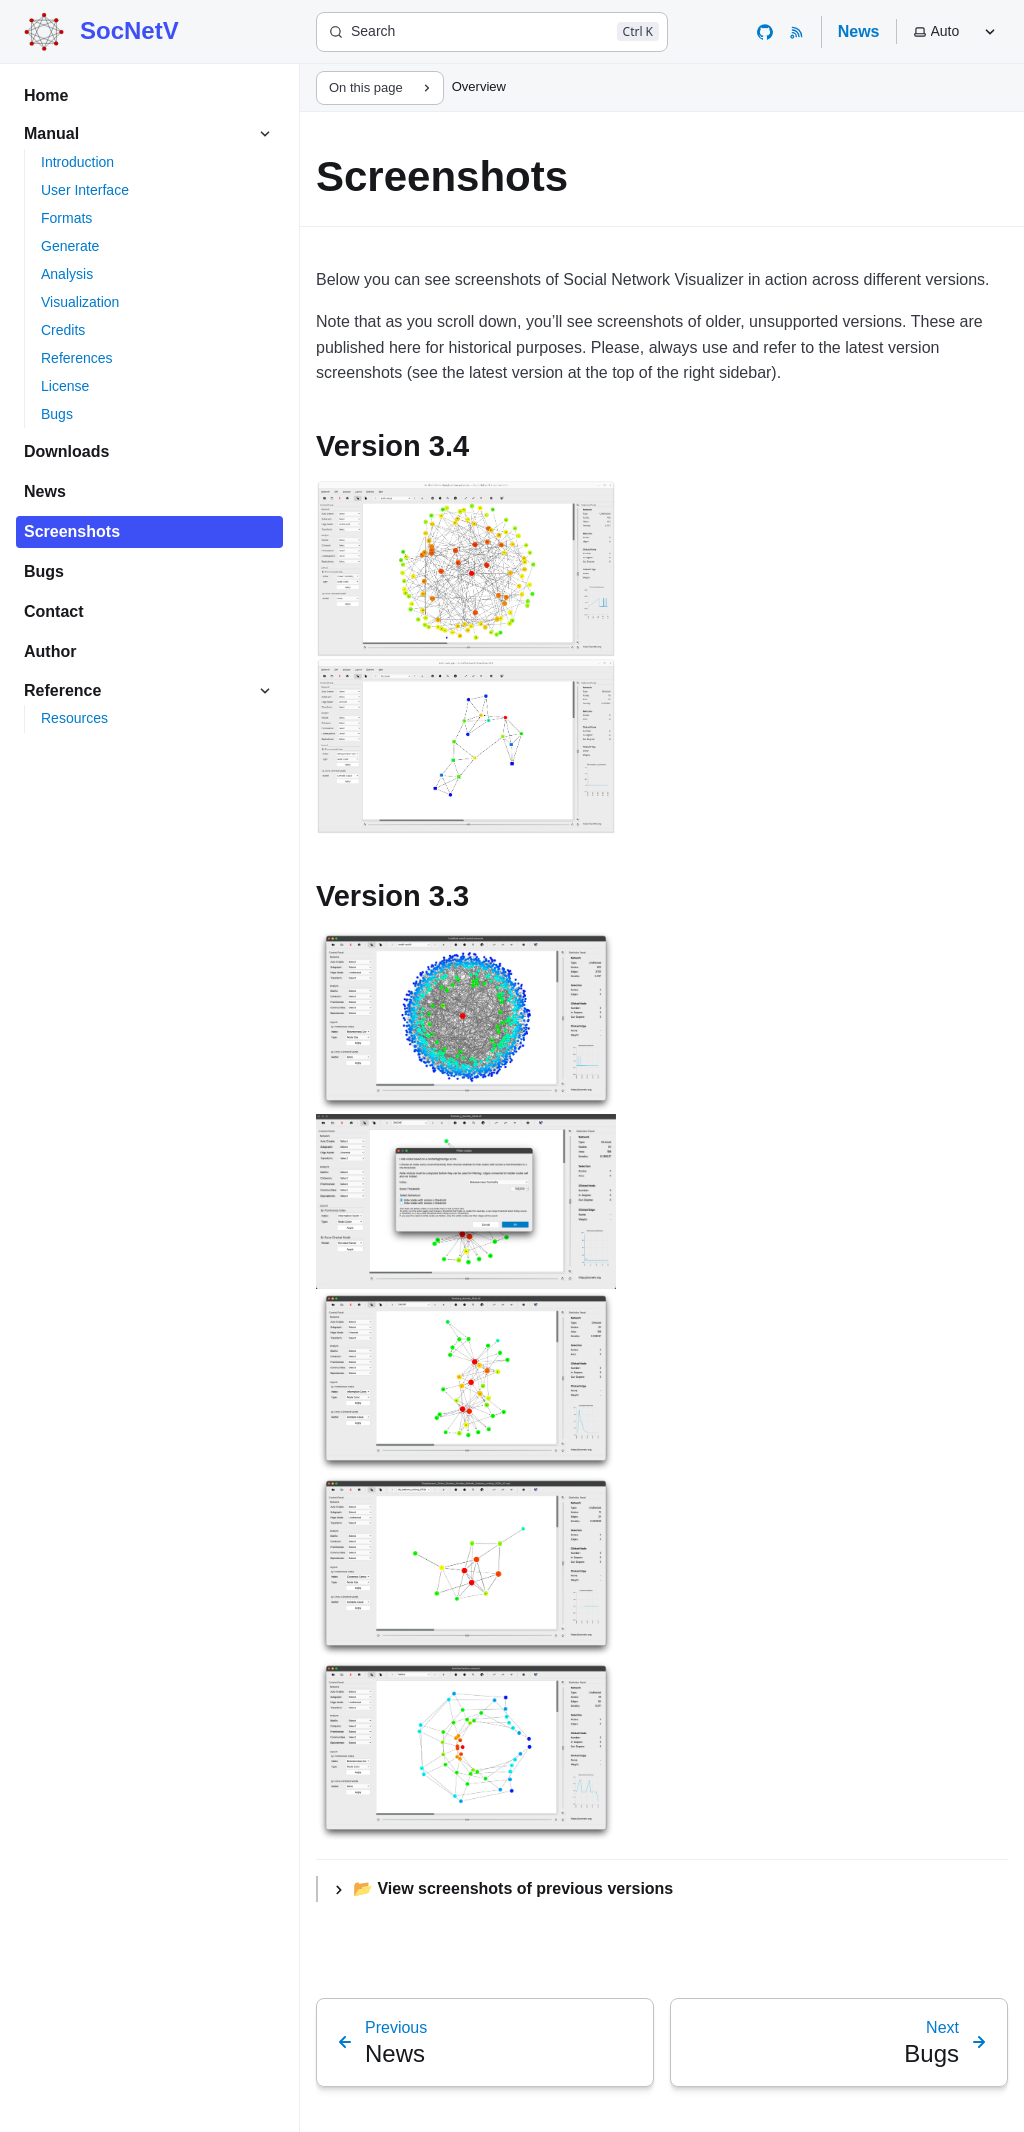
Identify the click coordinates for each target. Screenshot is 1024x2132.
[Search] (492, 32)
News (859, 31)
